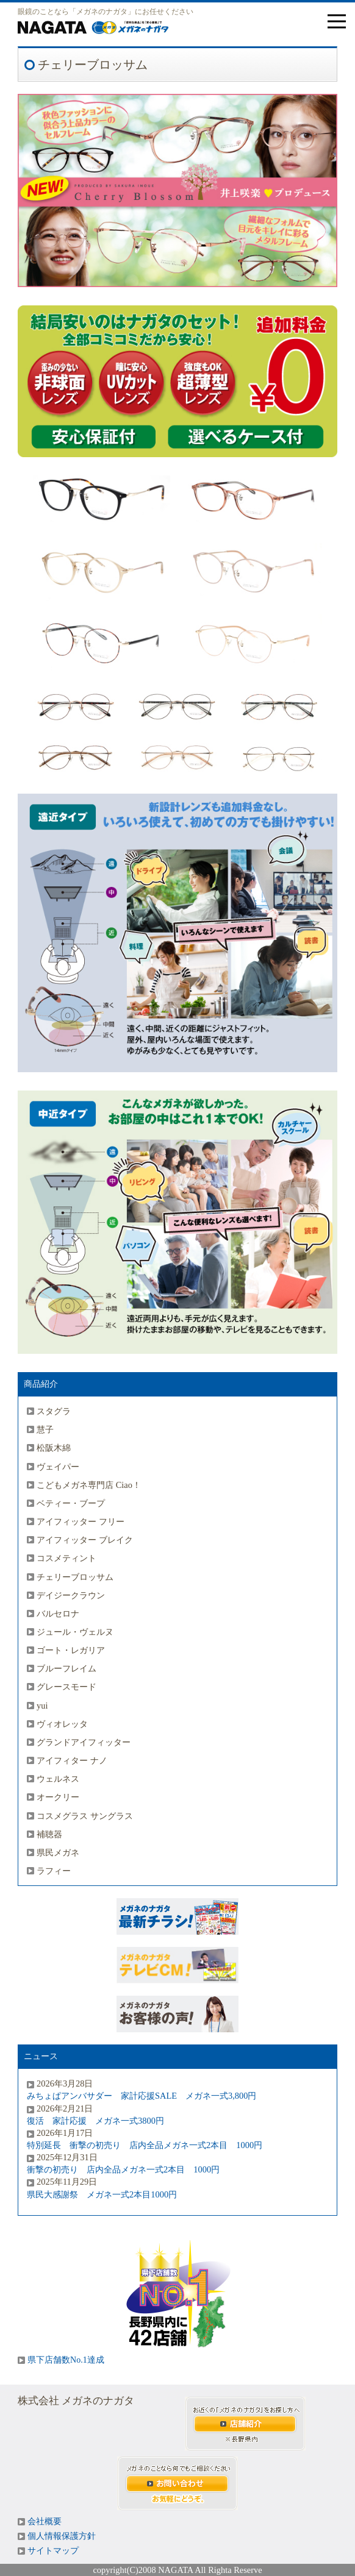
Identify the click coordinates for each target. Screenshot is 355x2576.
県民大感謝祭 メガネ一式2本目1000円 (102, 2194)
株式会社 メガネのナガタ (76, 2401)
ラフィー (54, 1871)
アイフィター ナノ (72, 1760)
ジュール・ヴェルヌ (75, 1632)
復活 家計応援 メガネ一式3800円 (95, 2121)
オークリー (58, 1797)
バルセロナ (58, 1613)
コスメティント (66, 1558)
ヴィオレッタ (62, 1724)
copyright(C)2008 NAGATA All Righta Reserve (177, 2570)
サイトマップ (53, 2550)
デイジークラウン (71, 1595)
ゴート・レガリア (71, 1650)
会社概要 (44, 2521)
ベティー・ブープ (71, 1503)
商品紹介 (41, 1384)
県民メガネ (58, 1852)
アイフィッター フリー (80, 1521)
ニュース (41, 2056)
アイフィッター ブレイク (85, 1540)
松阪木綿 (54, 1448)
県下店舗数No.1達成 (65, 2359)
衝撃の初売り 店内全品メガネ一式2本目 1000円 (123, 2169)
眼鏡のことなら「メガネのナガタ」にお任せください (105, 11)
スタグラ (54, 1411)
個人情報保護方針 (61, 2536)
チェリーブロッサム (75, 1577)
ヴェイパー (58, 1466)
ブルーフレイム (66, 1668)
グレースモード (66, 1687)
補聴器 (49, 1834)
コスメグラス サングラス (85, 1816)
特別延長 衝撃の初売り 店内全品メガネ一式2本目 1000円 (144, 2145)
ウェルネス (58, 1779)
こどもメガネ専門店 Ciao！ (89, 1485)
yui (42, 1705)
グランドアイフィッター (84, 1742)
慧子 (45, 1429)
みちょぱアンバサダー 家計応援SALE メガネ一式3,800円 (141, 2096)
